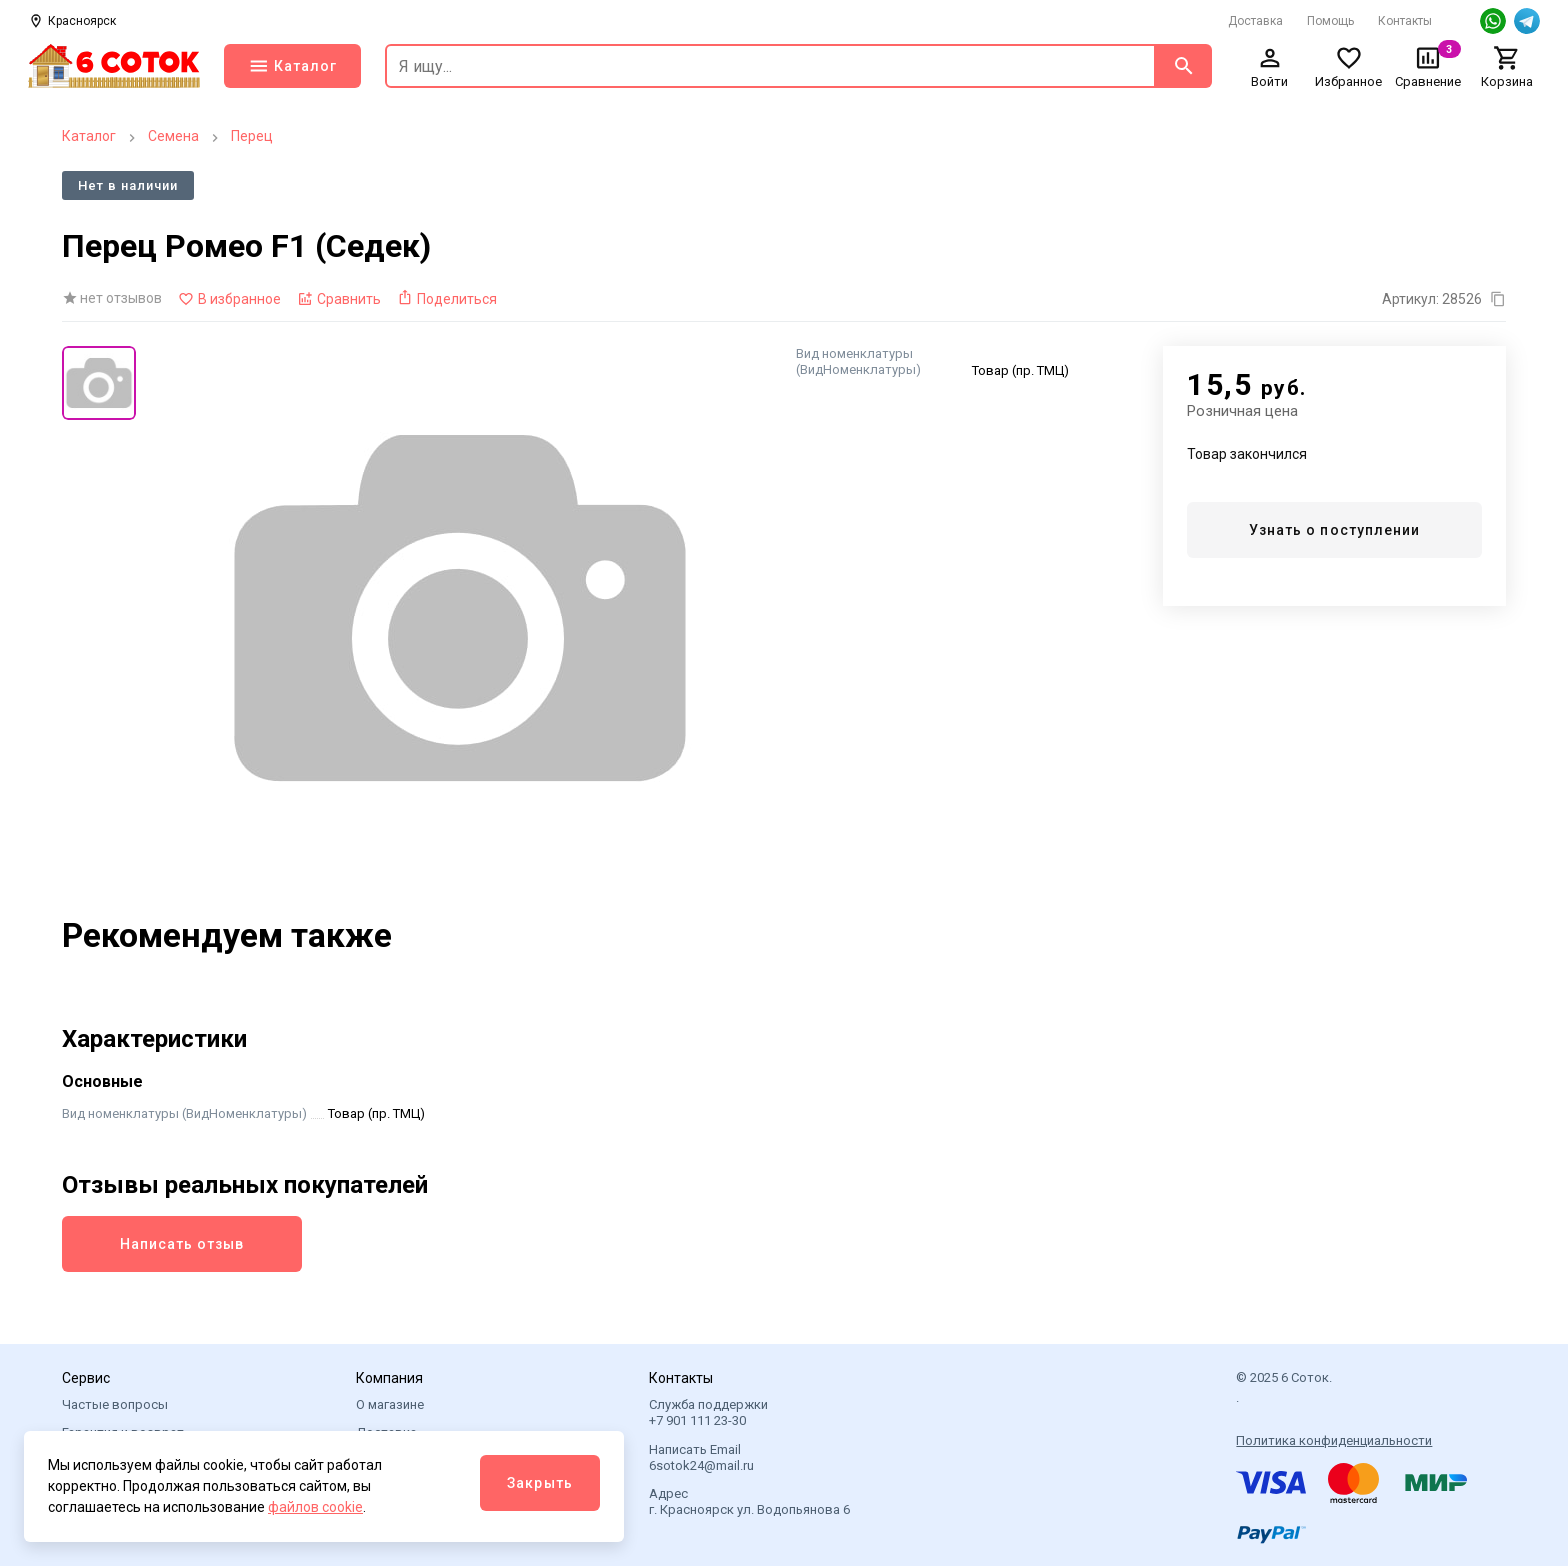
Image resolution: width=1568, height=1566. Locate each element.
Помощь (1330, 21)
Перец (252, 136)
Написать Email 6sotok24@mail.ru (701, 1457)
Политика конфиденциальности (1334, 1440)
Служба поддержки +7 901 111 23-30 (708, 1412)
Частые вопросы (115, 1404)
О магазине (390, 1404)
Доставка (1255, 21)
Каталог (89, 136)
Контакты (1405, 21)
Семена (173, 136)
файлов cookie (315, 1507)
